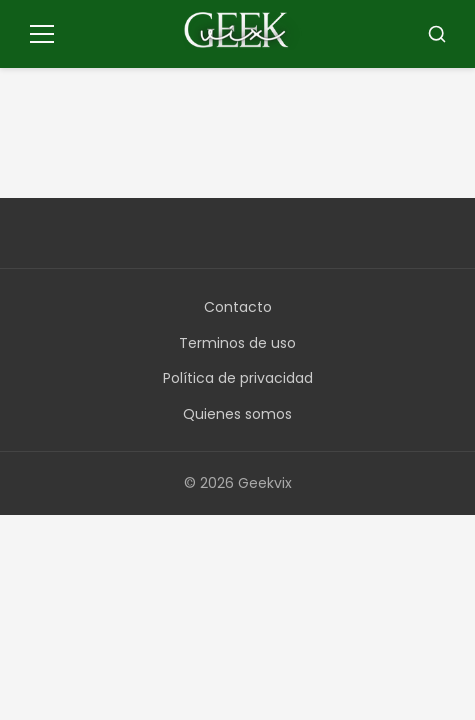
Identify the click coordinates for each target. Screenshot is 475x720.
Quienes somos (237, 414)
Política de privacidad (238, 378)
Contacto (238, 307)
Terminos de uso (237, 343)
